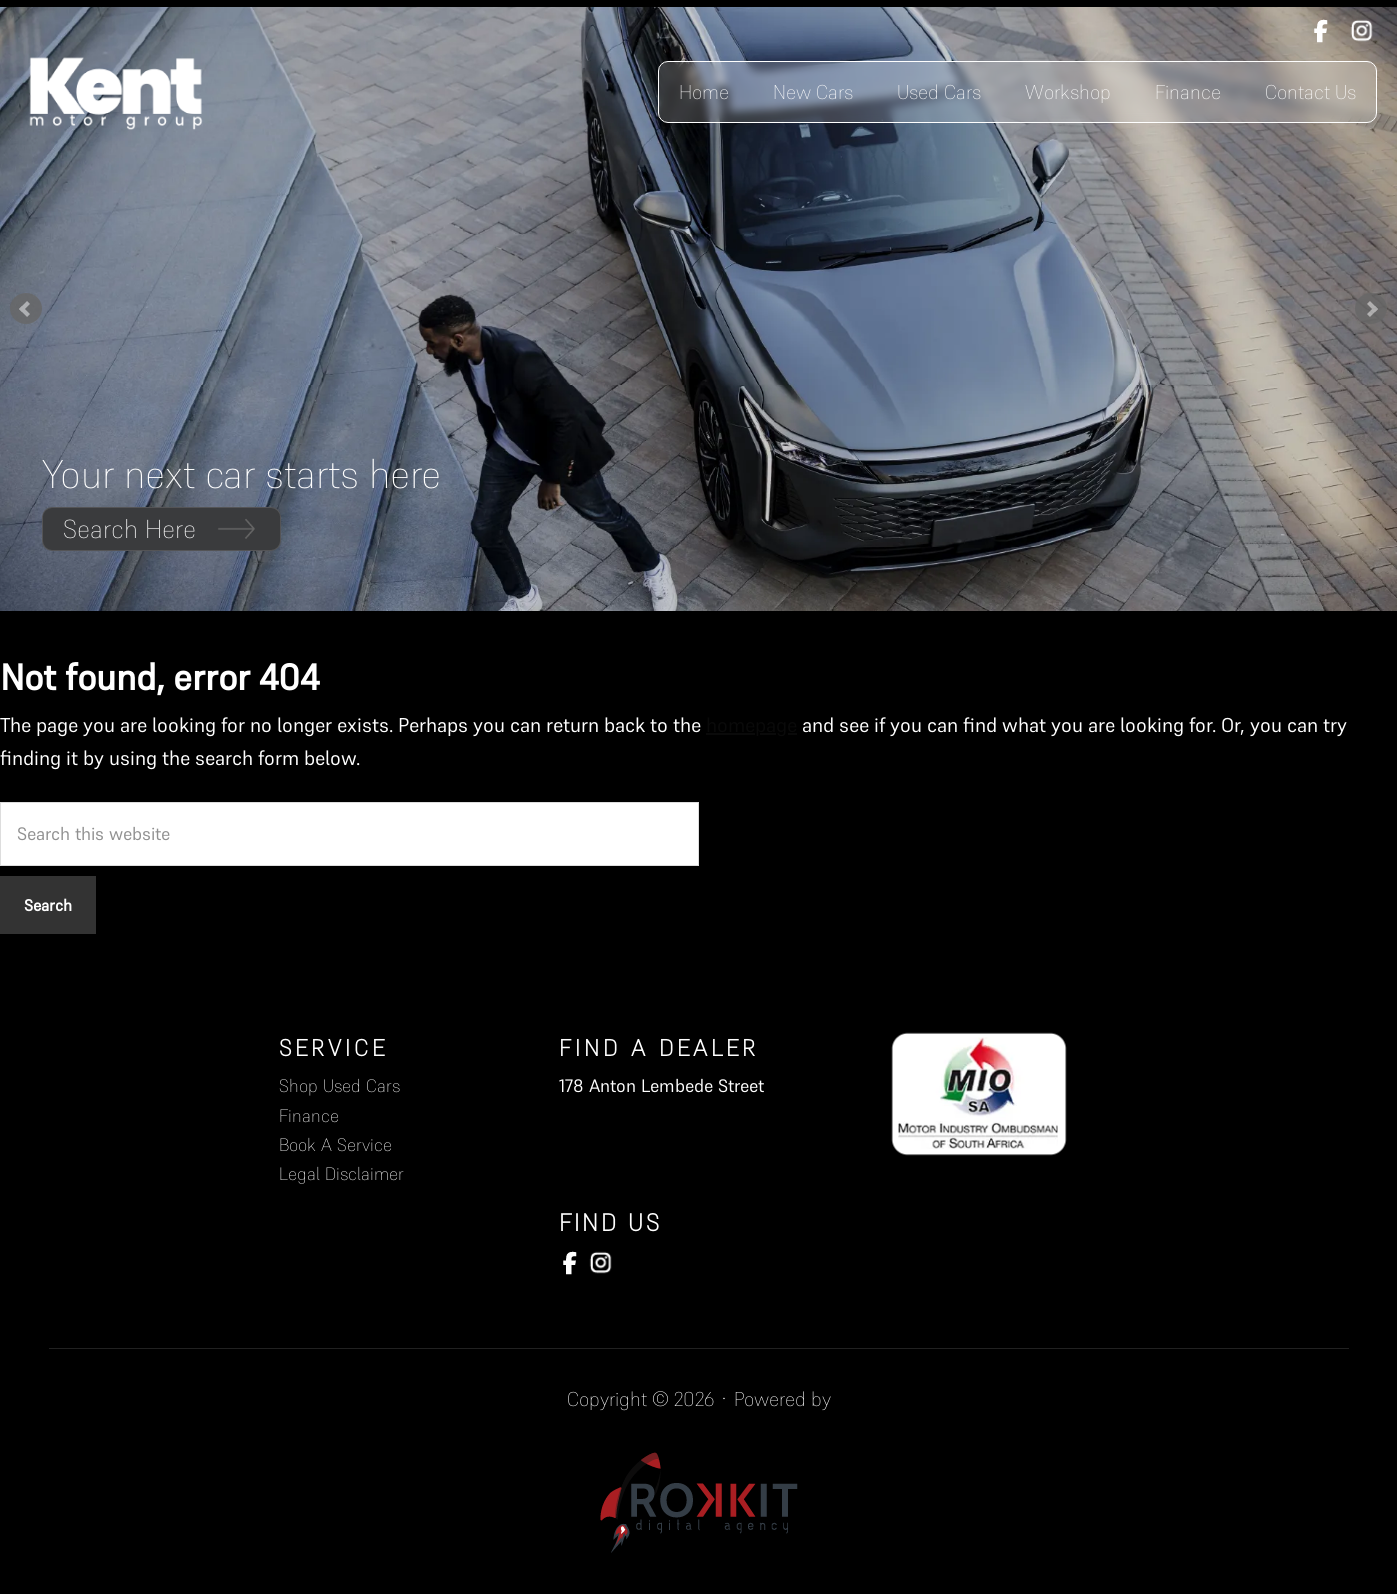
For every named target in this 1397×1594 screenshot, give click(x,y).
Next (1371, 309)
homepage (751, 725)
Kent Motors (116, 92)
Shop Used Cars (339, 1085)
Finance (309, 1115)
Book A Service (335, 1144)
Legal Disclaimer (341, 1173)
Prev (26, 309)
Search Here (161, 528)
